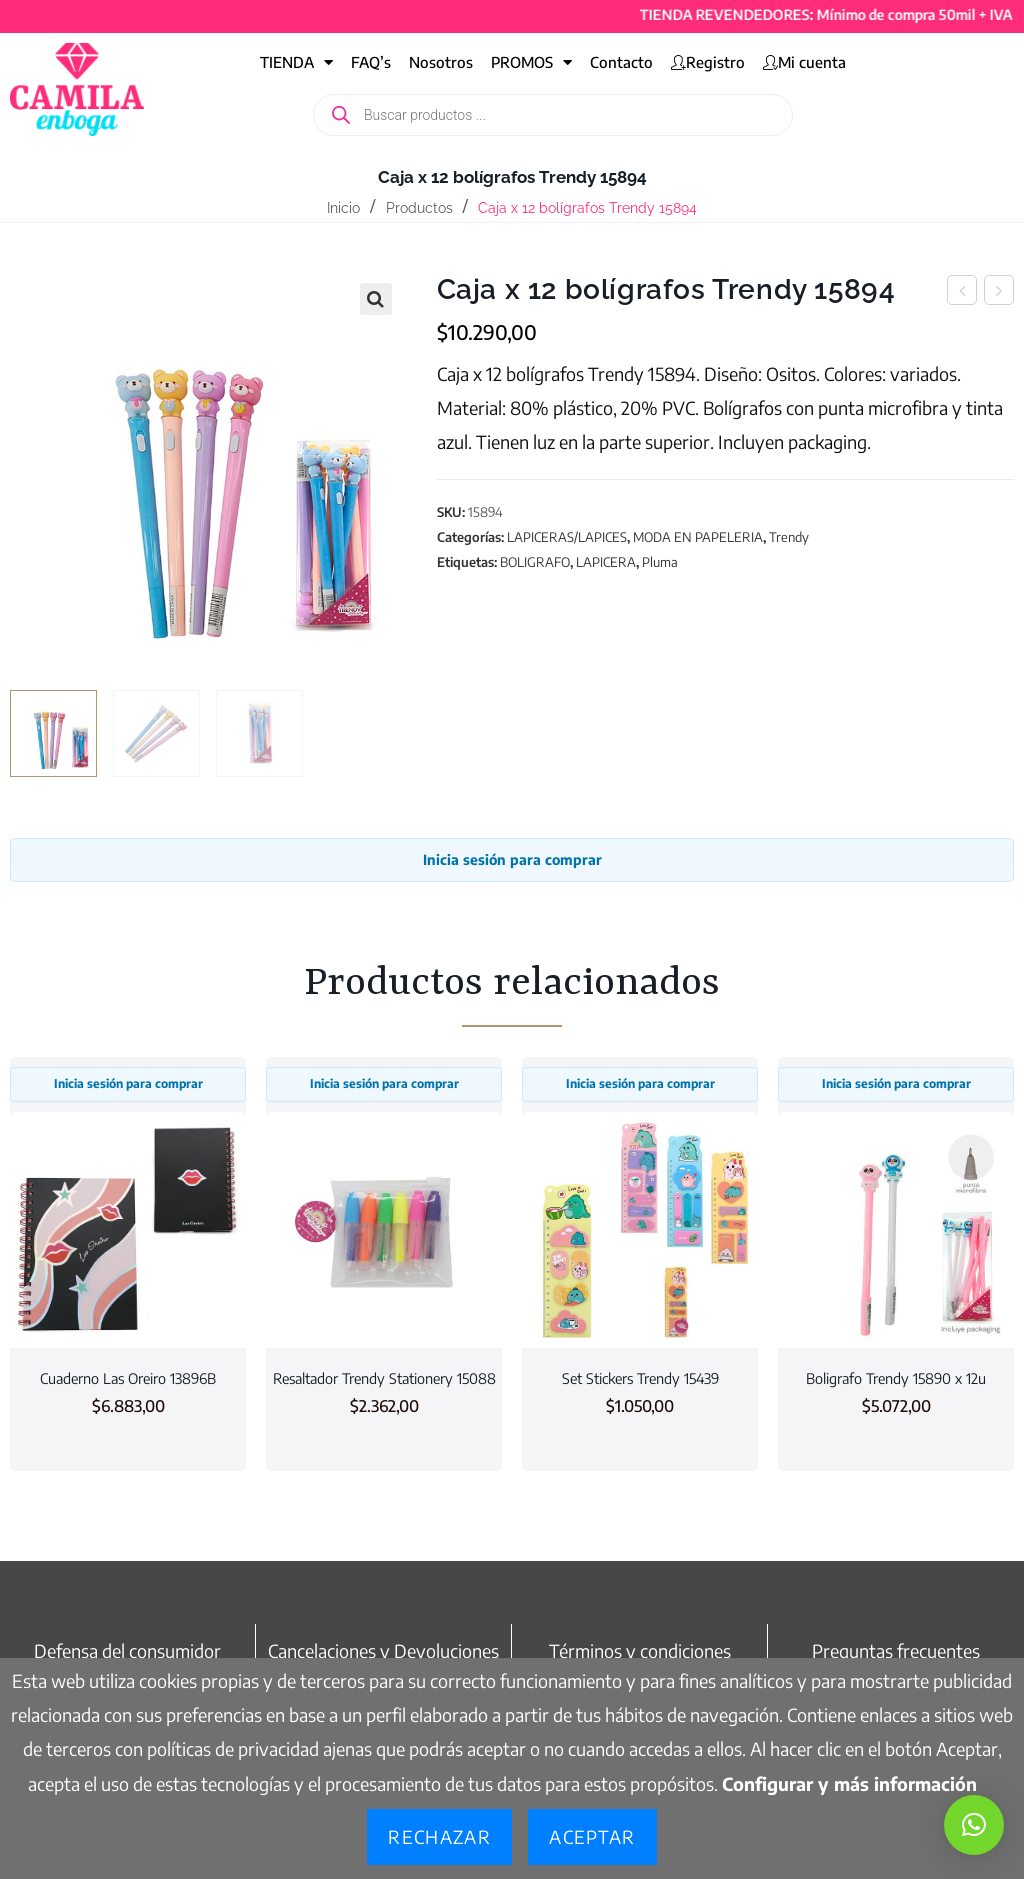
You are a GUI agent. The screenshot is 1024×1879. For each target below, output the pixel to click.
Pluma (660, 562)
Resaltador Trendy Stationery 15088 (384, 1378)
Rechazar (439, 1836)
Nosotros (441, 62)
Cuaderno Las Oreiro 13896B (128, 1378)
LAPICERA (606, 562)
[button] (376, 299)
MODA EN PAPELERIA (698, 537)
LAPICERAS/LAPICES (567, 537)
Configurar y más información (849, 1783)
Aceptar (592, 1836)
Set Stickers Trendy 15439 (640, 1378)
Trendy (789, 537)
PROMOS (531, 62)
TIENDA (296, 62)
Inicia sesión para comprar (512, 859)
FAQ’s (371, 62)
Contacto (621, 62)
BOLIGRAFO (535, 562)
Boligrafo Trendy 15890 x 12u (896, 1378)
